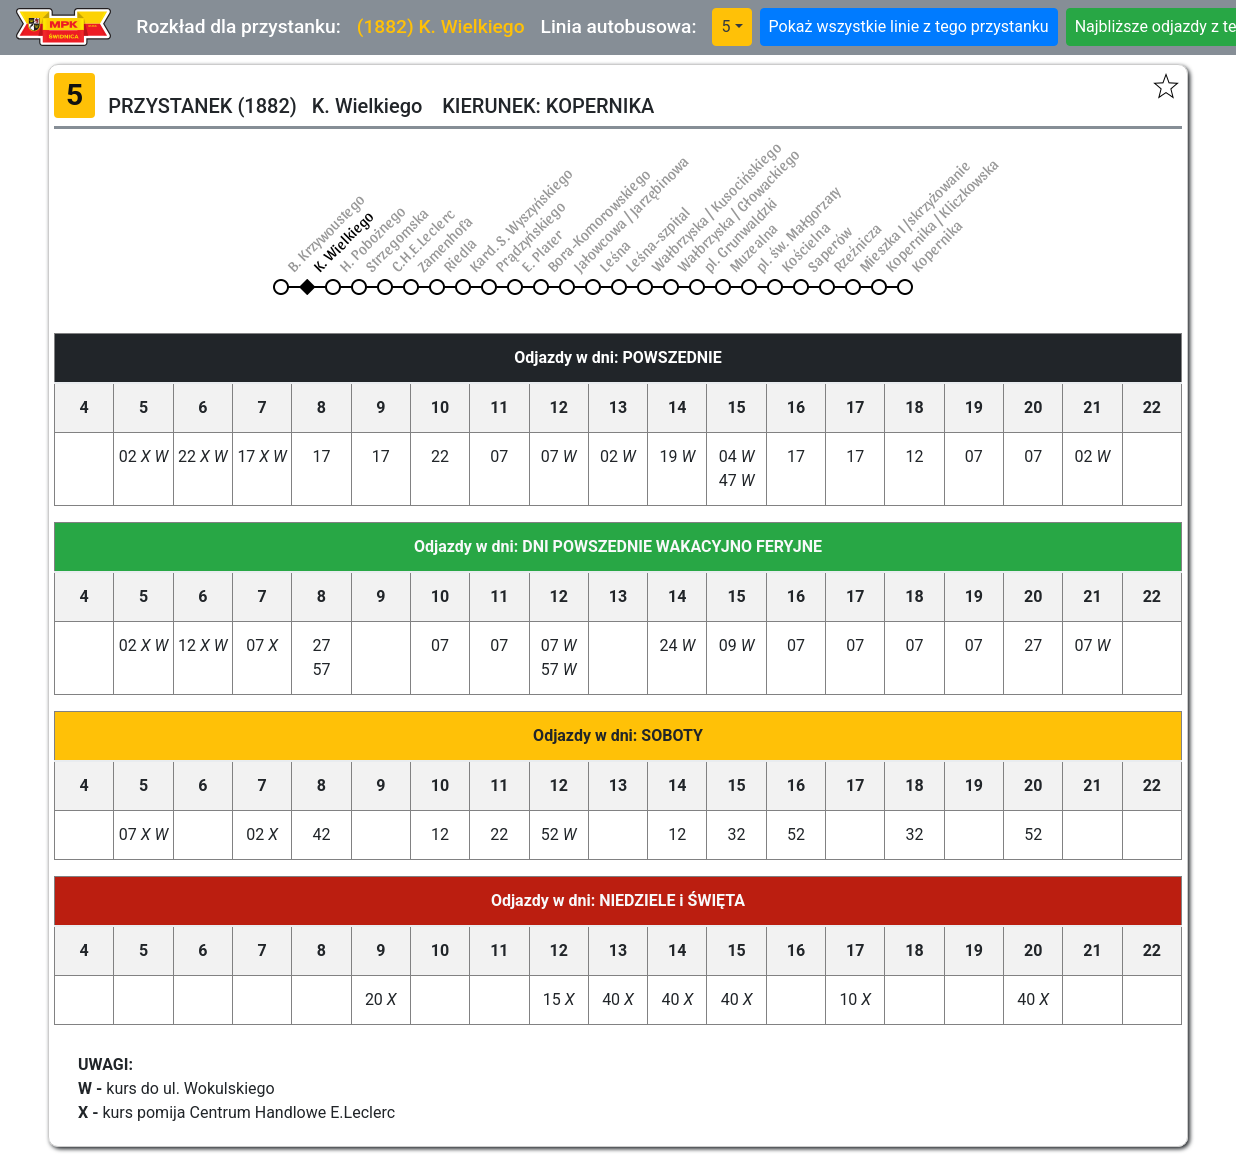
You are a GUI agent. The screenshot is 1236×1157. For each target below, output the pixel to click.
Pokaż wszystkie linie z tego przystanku (909, 26)
